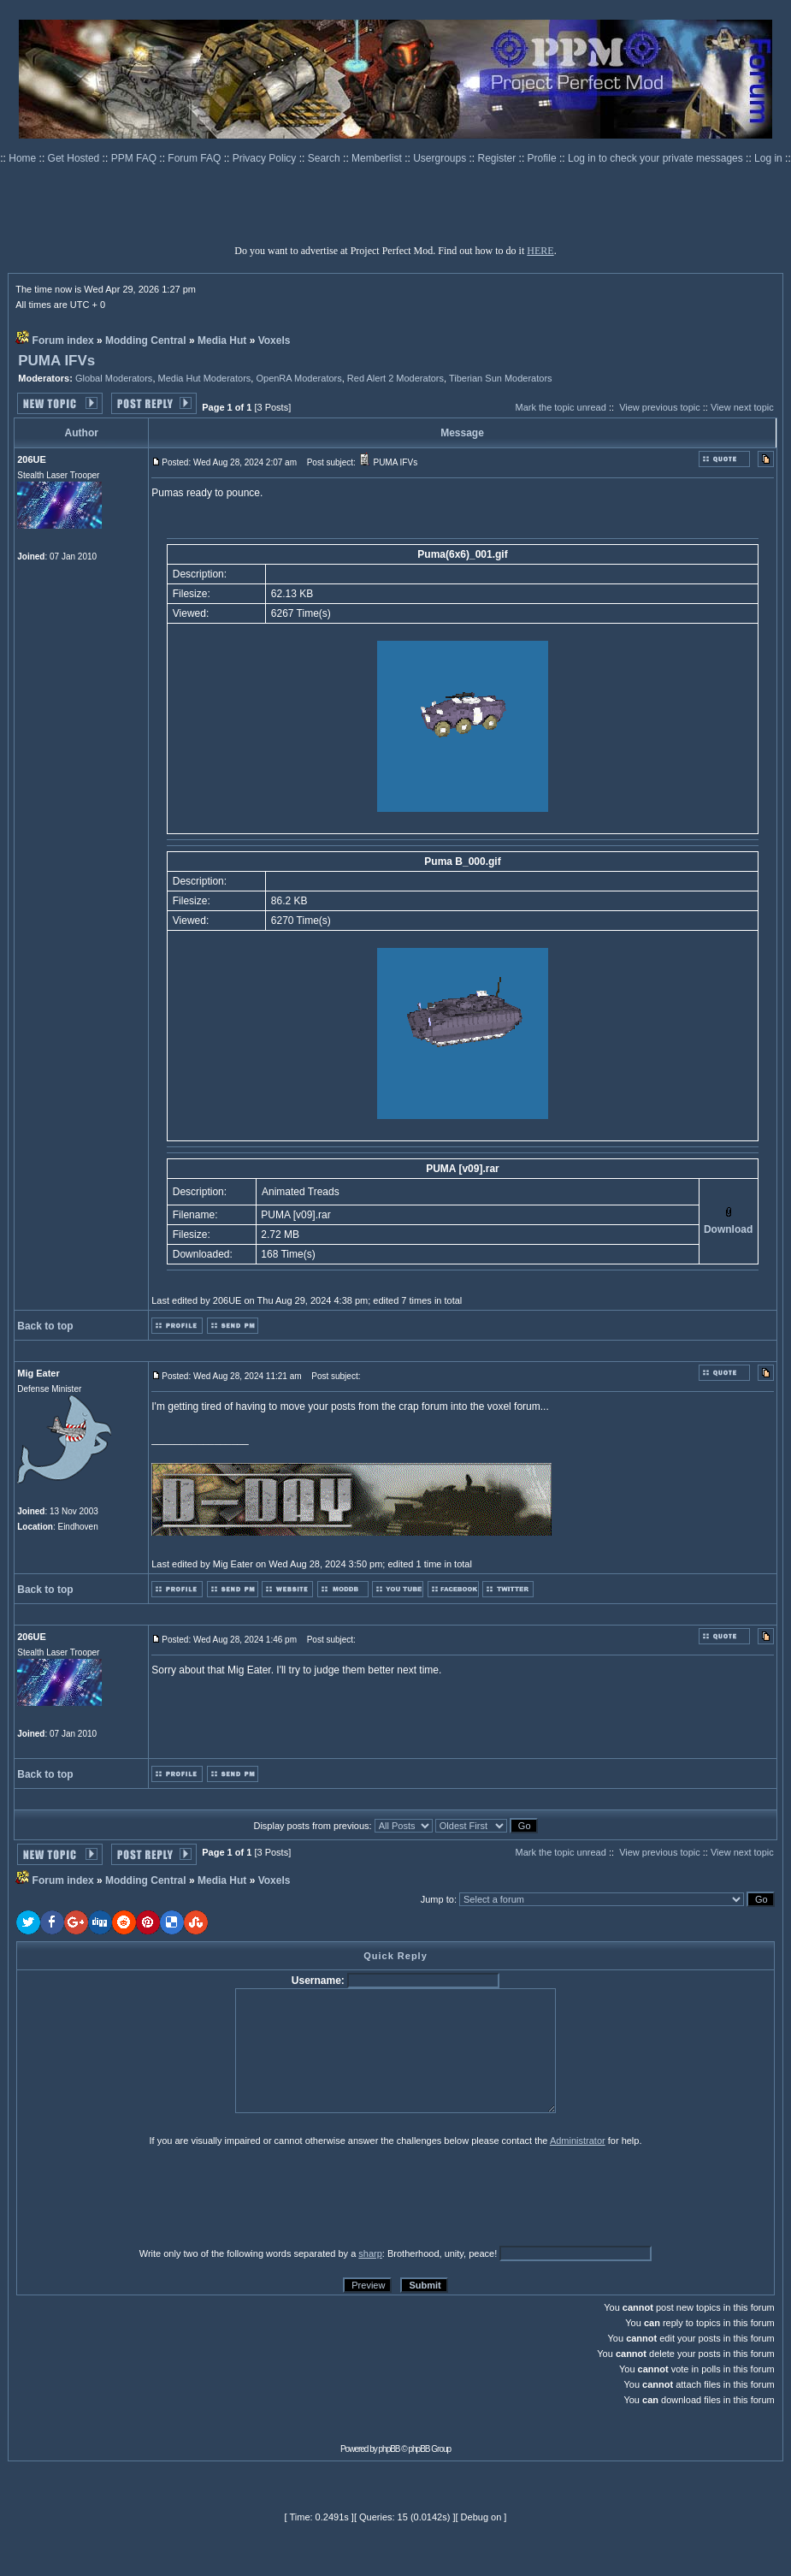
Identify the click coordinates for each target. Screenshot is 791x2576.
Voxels (274, 340)
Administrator (577, 2140)
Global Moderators (114, 378)
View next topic (742, 407)
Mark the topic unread (560, 407)
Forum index (63, 340)
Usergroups (441, 158)
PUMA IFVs (56, 360)
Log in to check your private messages (657, 158)
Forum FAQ (195, 158)
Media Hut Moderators (204, 378)
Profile (543, 158)
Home (23, 158)
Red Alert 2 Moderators (395, 378)
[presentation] (149, 2196)
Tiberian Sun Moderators (500, 378)
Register (498, 158)
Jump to (437, 1899)
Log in (768, 158)
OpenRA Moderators (298, 378)
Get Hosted (75, 158)
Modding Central (145, 340)
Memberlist (377, 158)
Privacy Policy (266, 158)
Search (325, 158)
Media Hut (222, 340)
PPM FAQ (135, 158)
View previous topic (659, 407)
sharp (370, 2253)
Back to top (45, 1326)
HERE (540, 251)
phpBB (389, 2449)
